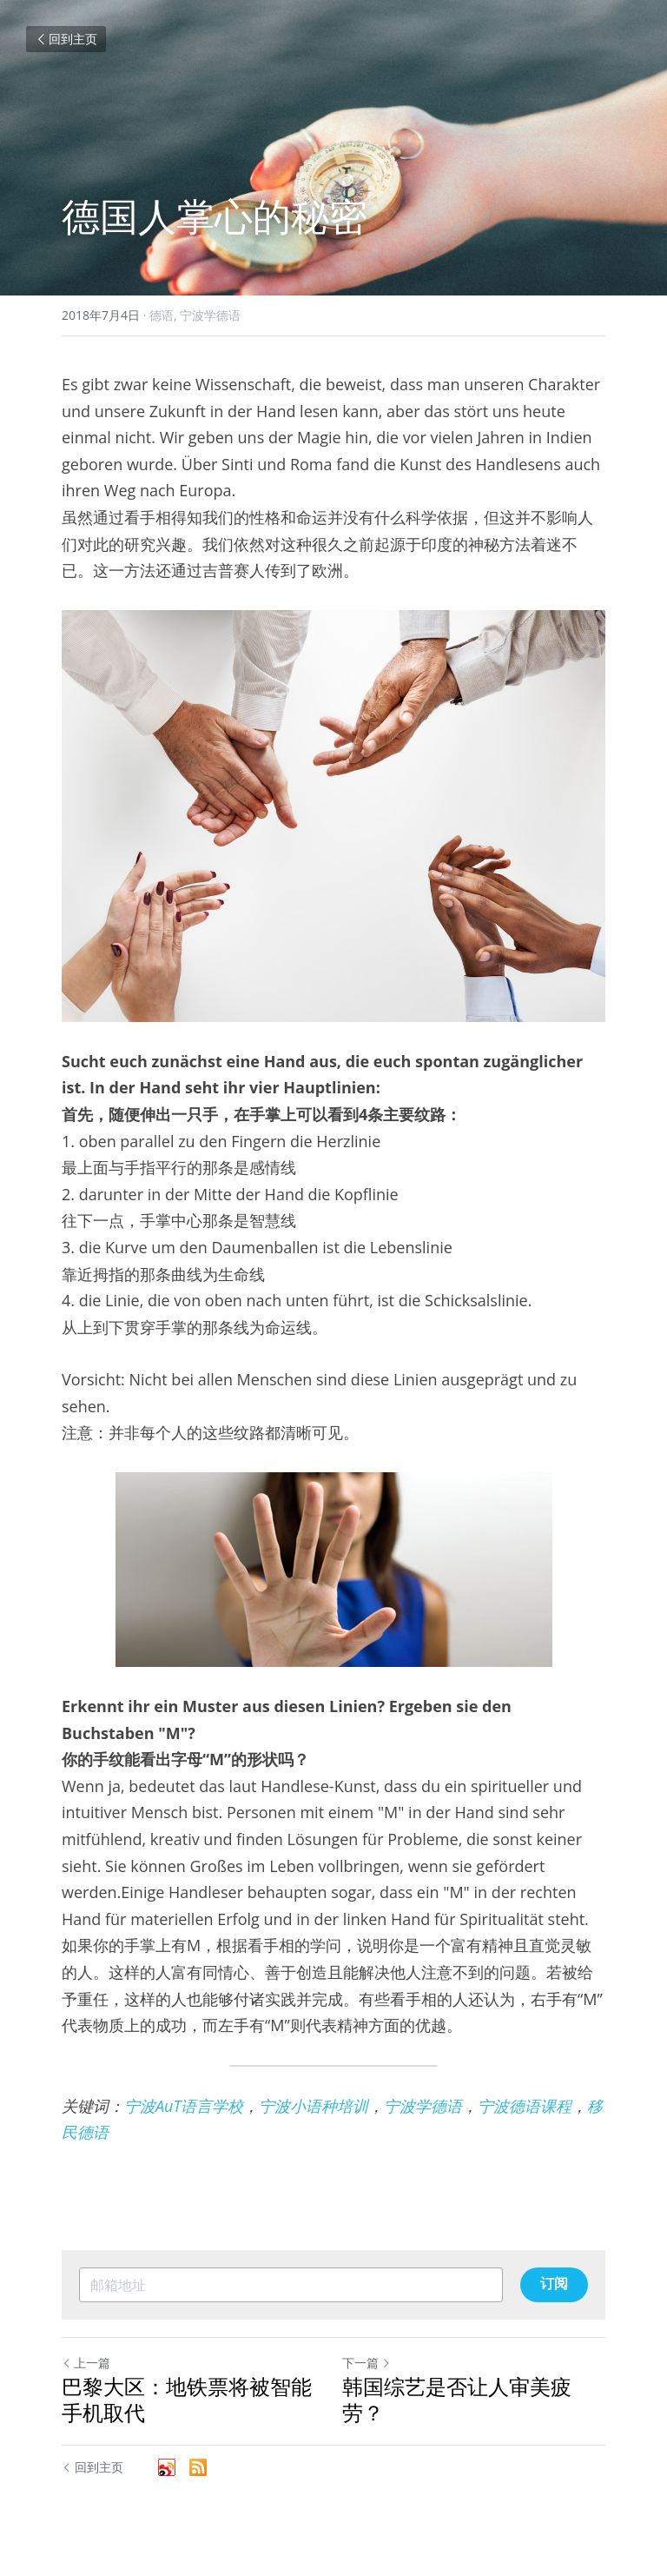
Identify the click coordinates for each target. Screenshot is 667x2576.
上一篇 (86, 2362)
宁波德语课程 (524, 2105)
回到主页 (66, 38)
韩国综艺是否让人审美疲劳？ (456, 2400)
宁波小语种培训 (313, 2105)
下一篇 (366, 2362)
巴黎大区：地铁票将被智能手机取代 (187, 2400)
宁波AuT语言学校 (183, 2105)
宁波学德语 (423, 2105)
